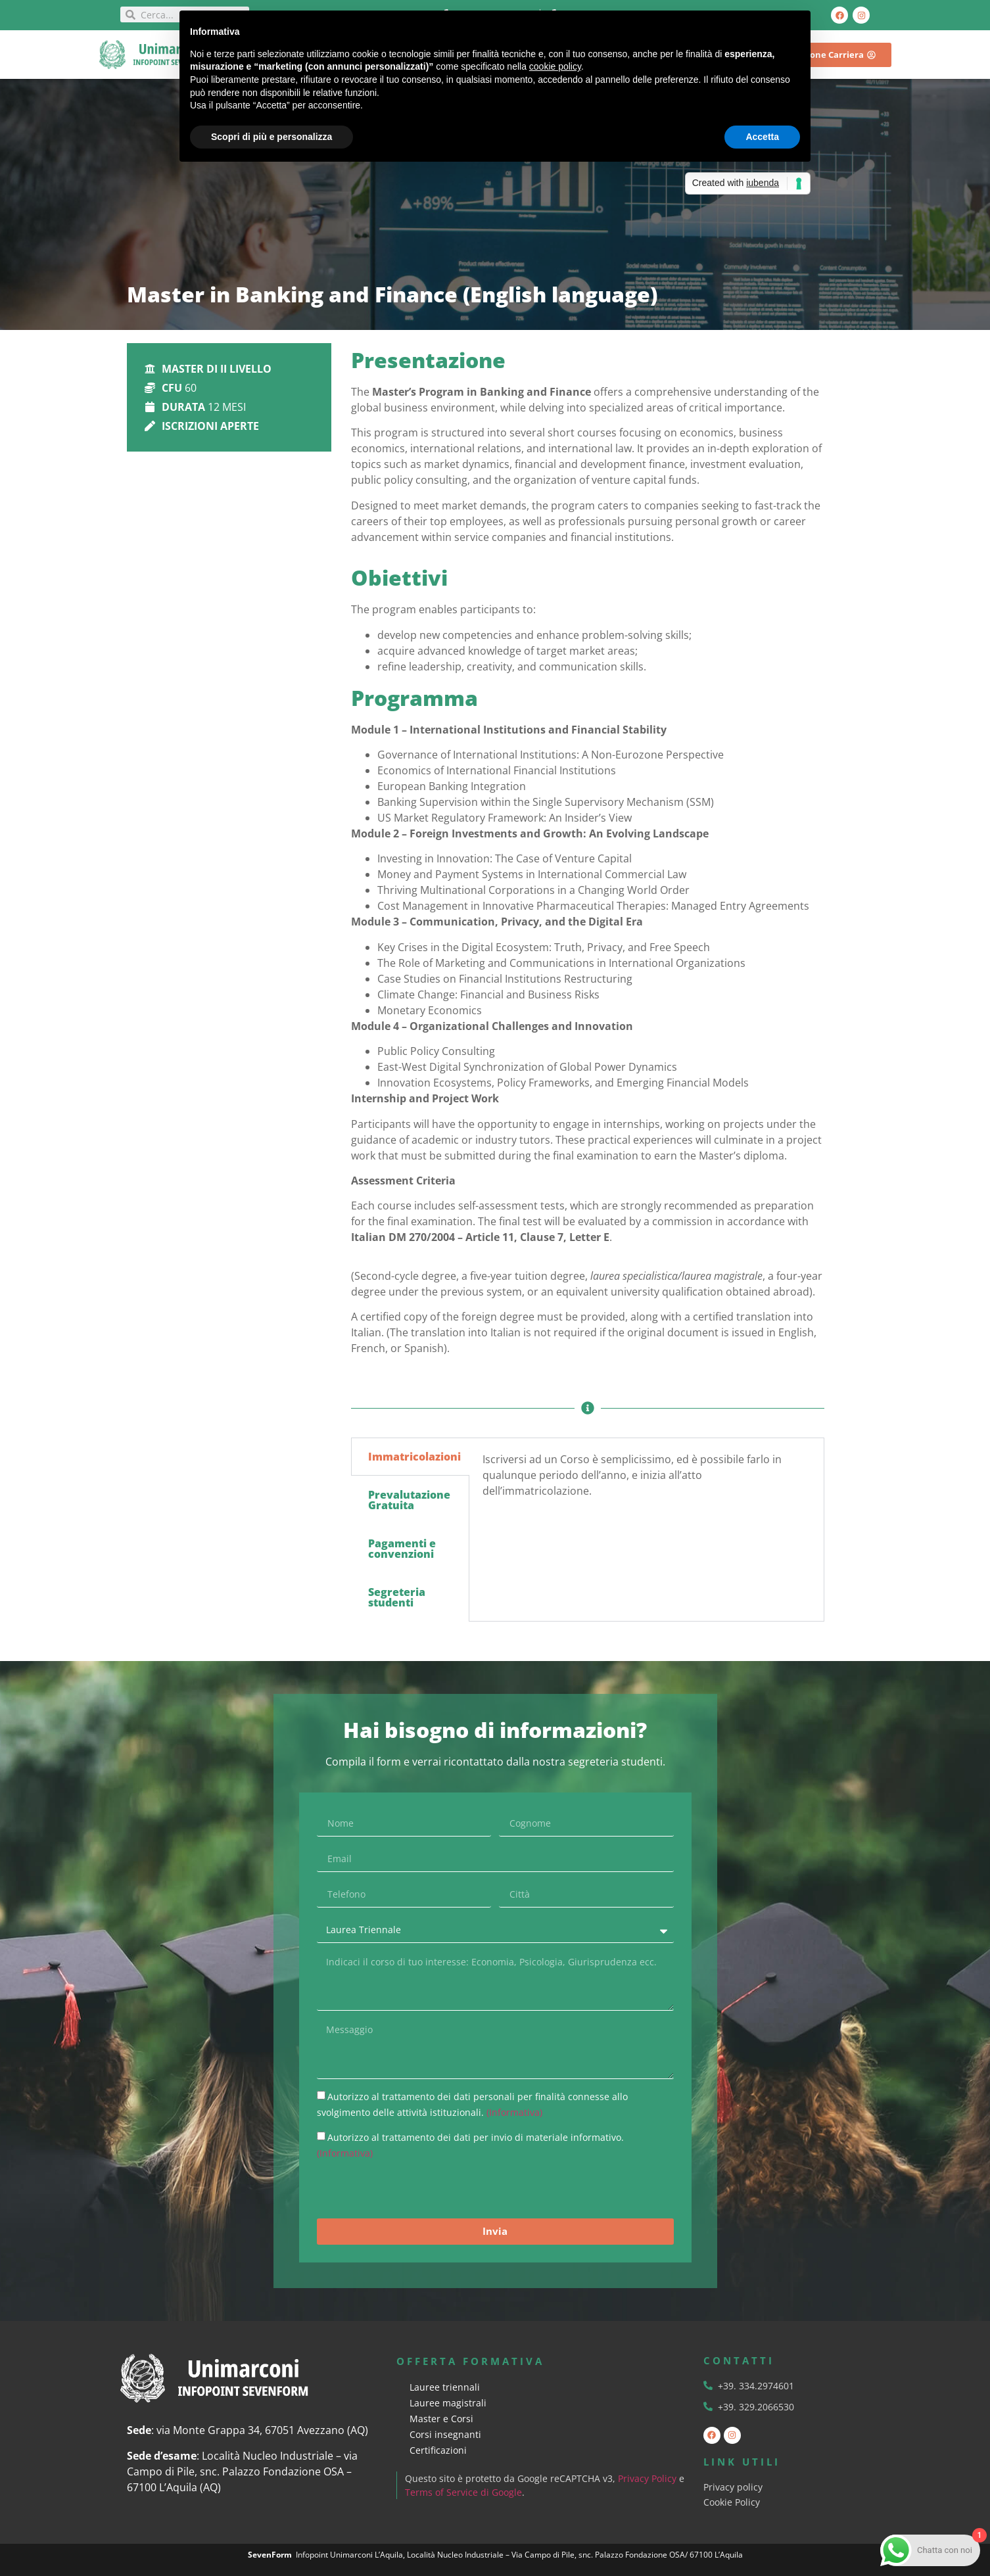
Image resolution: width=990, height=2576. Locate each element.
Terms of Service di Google (464, 2492)
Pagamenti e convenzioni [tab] (402, 1548)
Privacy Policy (648, 2478)
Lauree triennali (445, 2387)
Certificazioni (438, 2450)
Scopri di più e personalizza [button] (271, 136)
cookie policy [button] (555, 66)
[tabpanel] (646, 1479)
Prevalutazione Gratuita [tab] (409, 1499)
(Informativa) (514, 2111)
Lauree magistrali (448, 2403)
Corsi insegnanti (445, 2434)
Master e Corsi (441, 2418)
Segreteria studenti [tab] (396, 1597)
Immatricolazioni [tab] (414, 1456)
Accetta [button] (762, 136)
